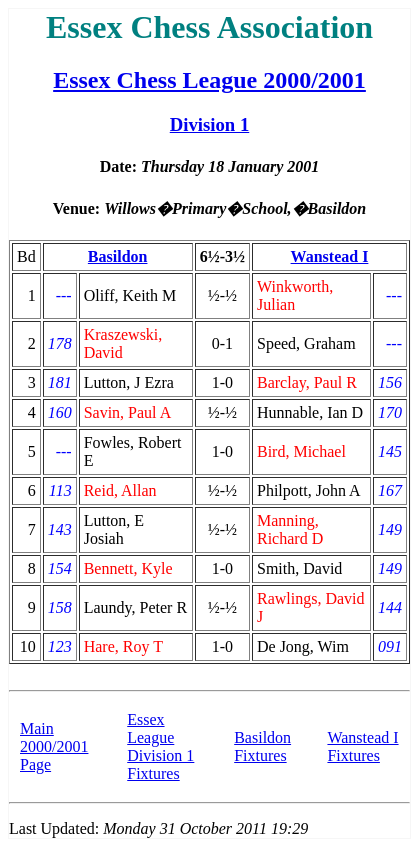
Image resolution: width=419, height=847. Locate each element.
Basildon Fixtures (262, 746)
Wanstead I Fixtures (362, 746)
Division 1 (210, 124)
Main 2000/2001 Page (54, 746)
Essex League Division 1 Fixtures (160, 746)
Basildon (118, 256)
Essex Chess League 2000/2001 (209, 80)
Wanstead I (330, 256)
